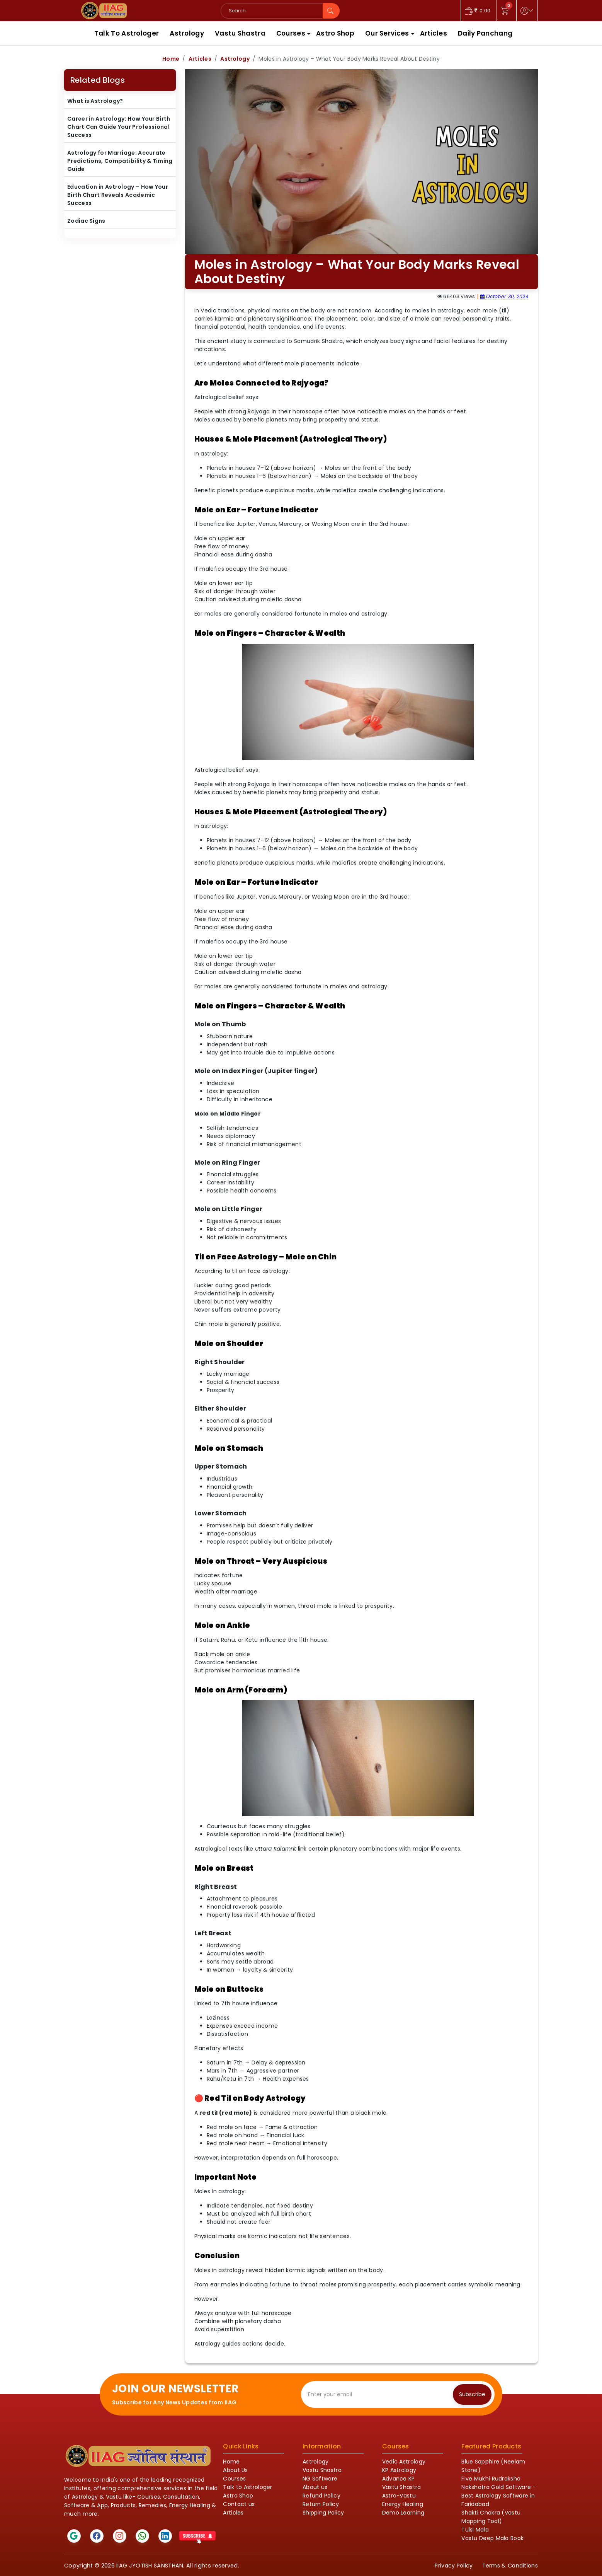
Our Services (387, 33)
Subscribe (472, 2394)
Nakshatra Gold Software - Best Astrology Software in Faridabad (498, 2495)
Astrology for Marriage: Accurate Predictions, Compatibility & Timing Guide (120, 161)
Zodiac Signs (86, 221)
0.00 (478, 11)
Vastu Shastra (240, 33)
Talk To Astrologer (126, 33)
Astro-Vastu (399, 2495)
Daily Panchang (485, 33)
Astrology (187, 33)
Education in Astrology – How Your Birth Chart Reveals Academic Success (117, 195)
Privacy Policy (454, 2565)
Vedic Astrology (404, 2461)
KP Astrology (399, 2470)
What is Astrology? (95, 101)
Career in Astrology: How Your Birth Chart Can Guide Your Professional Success (118, 127)
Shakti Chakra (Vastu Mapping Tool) (490, 2517)
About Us (235, 2470)
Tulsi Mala (475, 2529)
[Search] (272, 11)
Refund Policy (321, 2495)
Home (170, 59)
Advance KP (398, 2478)
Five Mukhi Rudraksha (490, 2478)
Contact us (239, 2504)
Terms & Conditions (510, 2565)
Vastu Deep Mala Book (492, 2538)
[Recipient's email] (378, 2394)
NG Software (320, 2478)
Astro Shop (335, 33)
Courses (290, 33)
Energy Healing (402, 2504)
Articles (433, 33)
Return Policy (321, 2504)
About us (315, 2487)
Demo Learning (403, 2512)
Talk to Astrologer (247, 2487)
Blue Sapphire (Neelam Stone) (493, 2466)
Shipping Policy (323, 2512)
